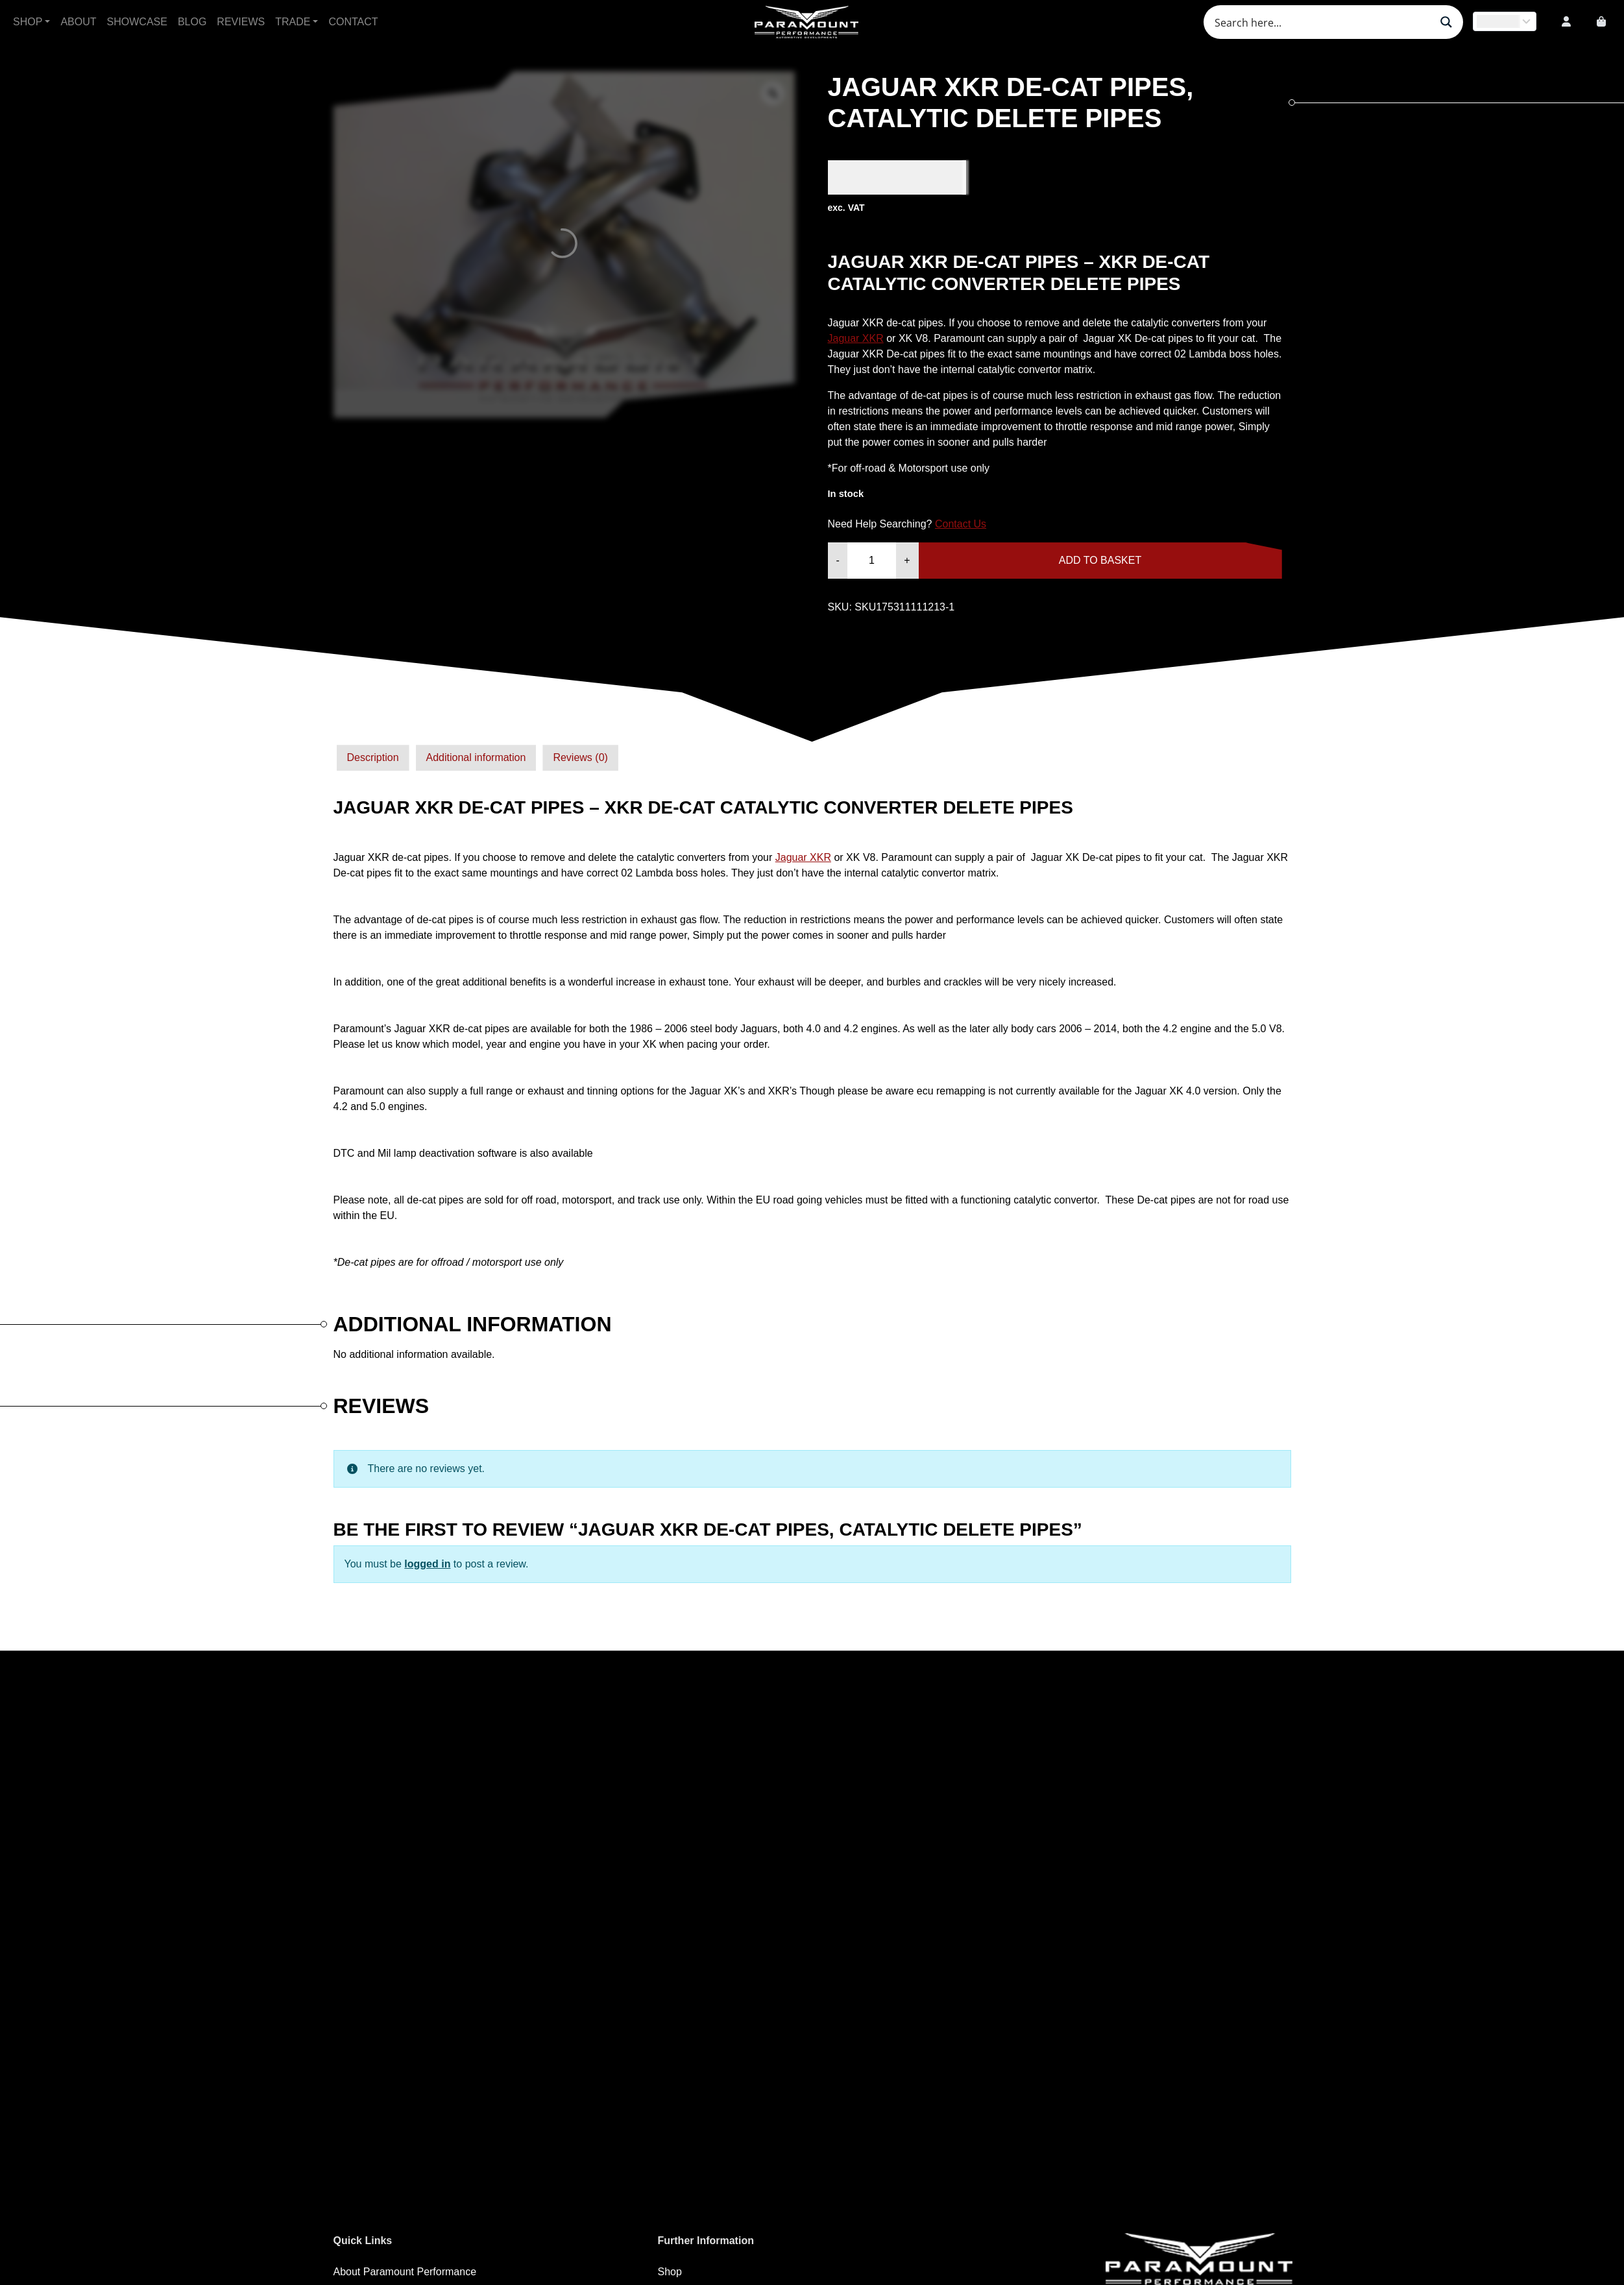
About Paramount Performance (405, 2271)
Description (373, 757)
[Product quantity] (871, 560)
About (78, 21)
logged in (427, 1563)
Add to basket (1100, 560)
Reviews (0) (580, 757)
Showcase (137, 21)
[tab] (373, 758)
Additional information (476, 757)
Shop (27, 21)
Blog (192, 21)
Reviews (241, 21)
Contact (353, 21)
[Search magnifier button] (1446, 22)
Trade (292, 21)
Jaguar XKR (856, 338)
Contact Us (960, 523)
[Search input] (1321, 22)
